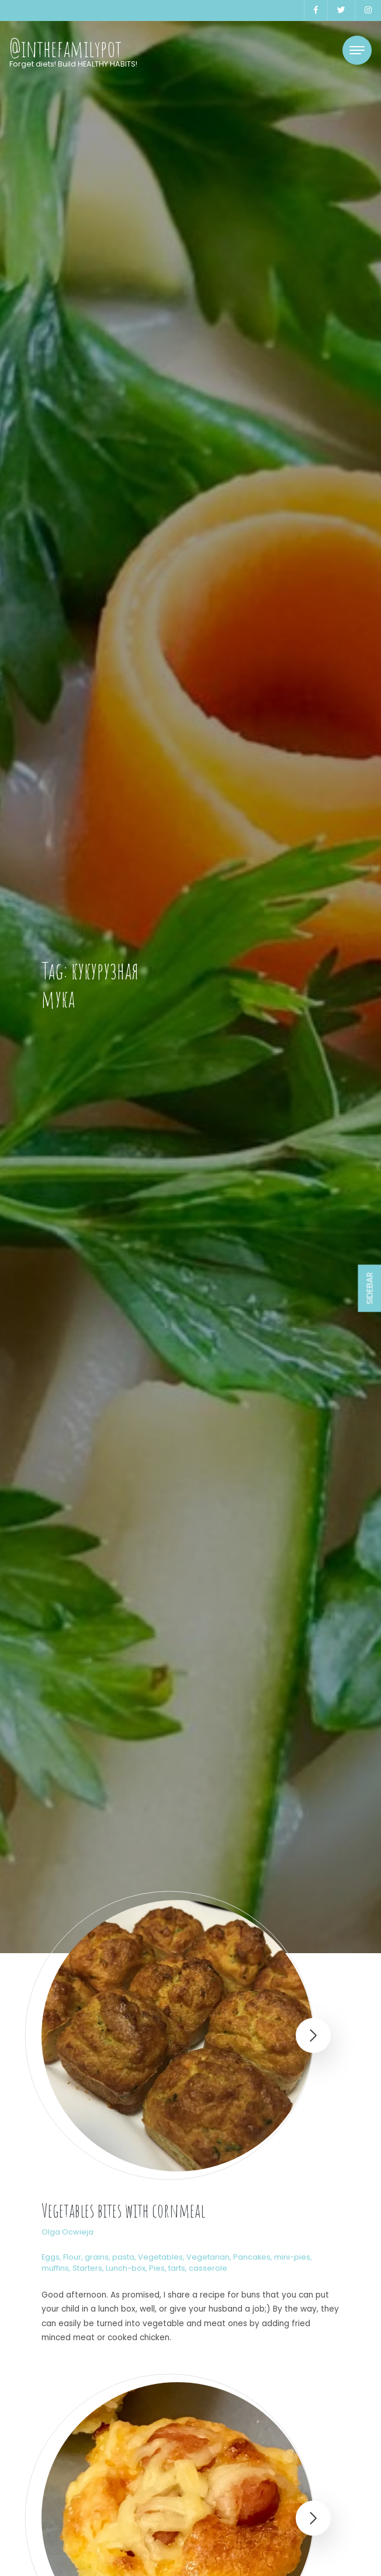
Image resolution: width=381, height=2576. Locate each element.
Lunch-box (126, 2268)
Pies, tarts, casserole (188, 2268)
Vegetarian (208, 2257)
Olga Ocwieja (67, 2232)
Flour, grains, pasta (98, 2257)
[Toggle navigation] (357, 50)
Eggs (50, 2257)
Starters (87, 2268)
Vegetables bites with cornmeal (123, 2210)
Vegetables (160, 2257)
